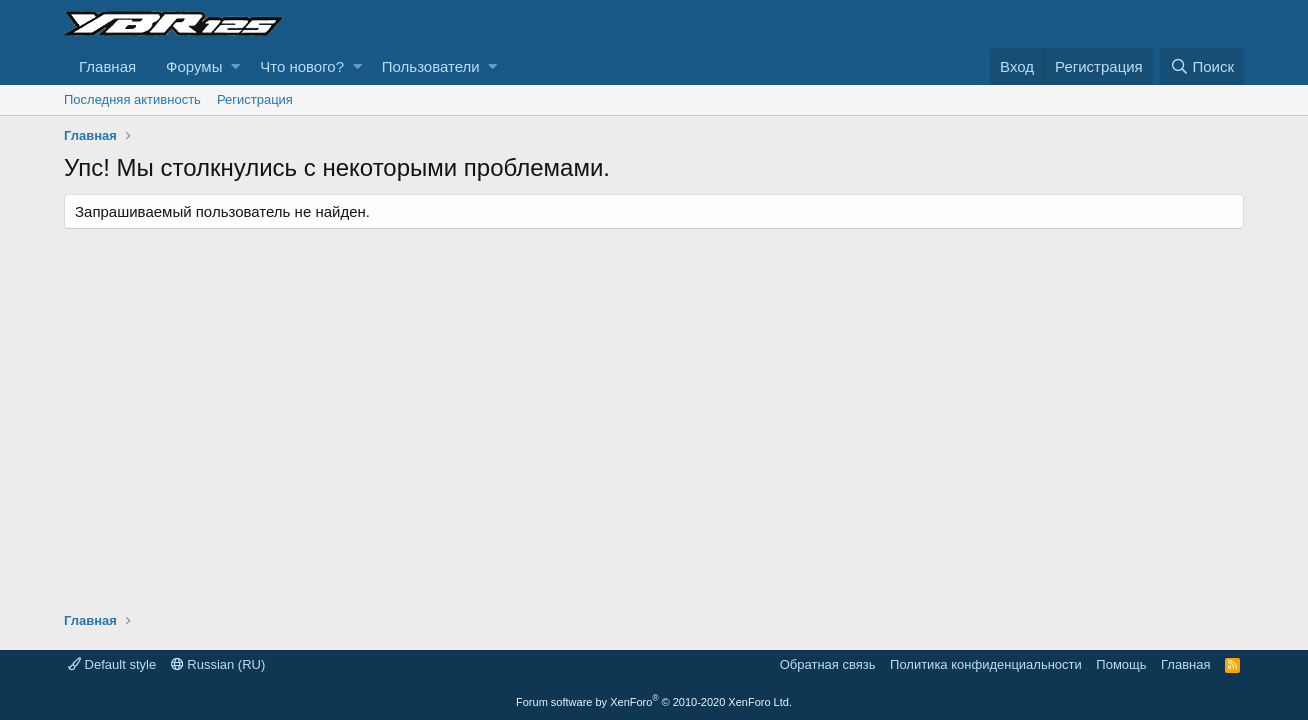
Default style (112, 664)
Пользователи (431, 66)
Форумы (194, 66)
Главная (107, 66)
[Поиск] (1202, 66)
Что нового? (302, 66)
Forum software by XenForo (654, 702)
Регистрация (255, 99)
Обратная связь (828, 664)
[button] (235, 66)
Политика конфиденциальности (986, 664)
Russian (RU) (218, 664)
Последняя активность (132, 99)
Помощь (1121, 664)
